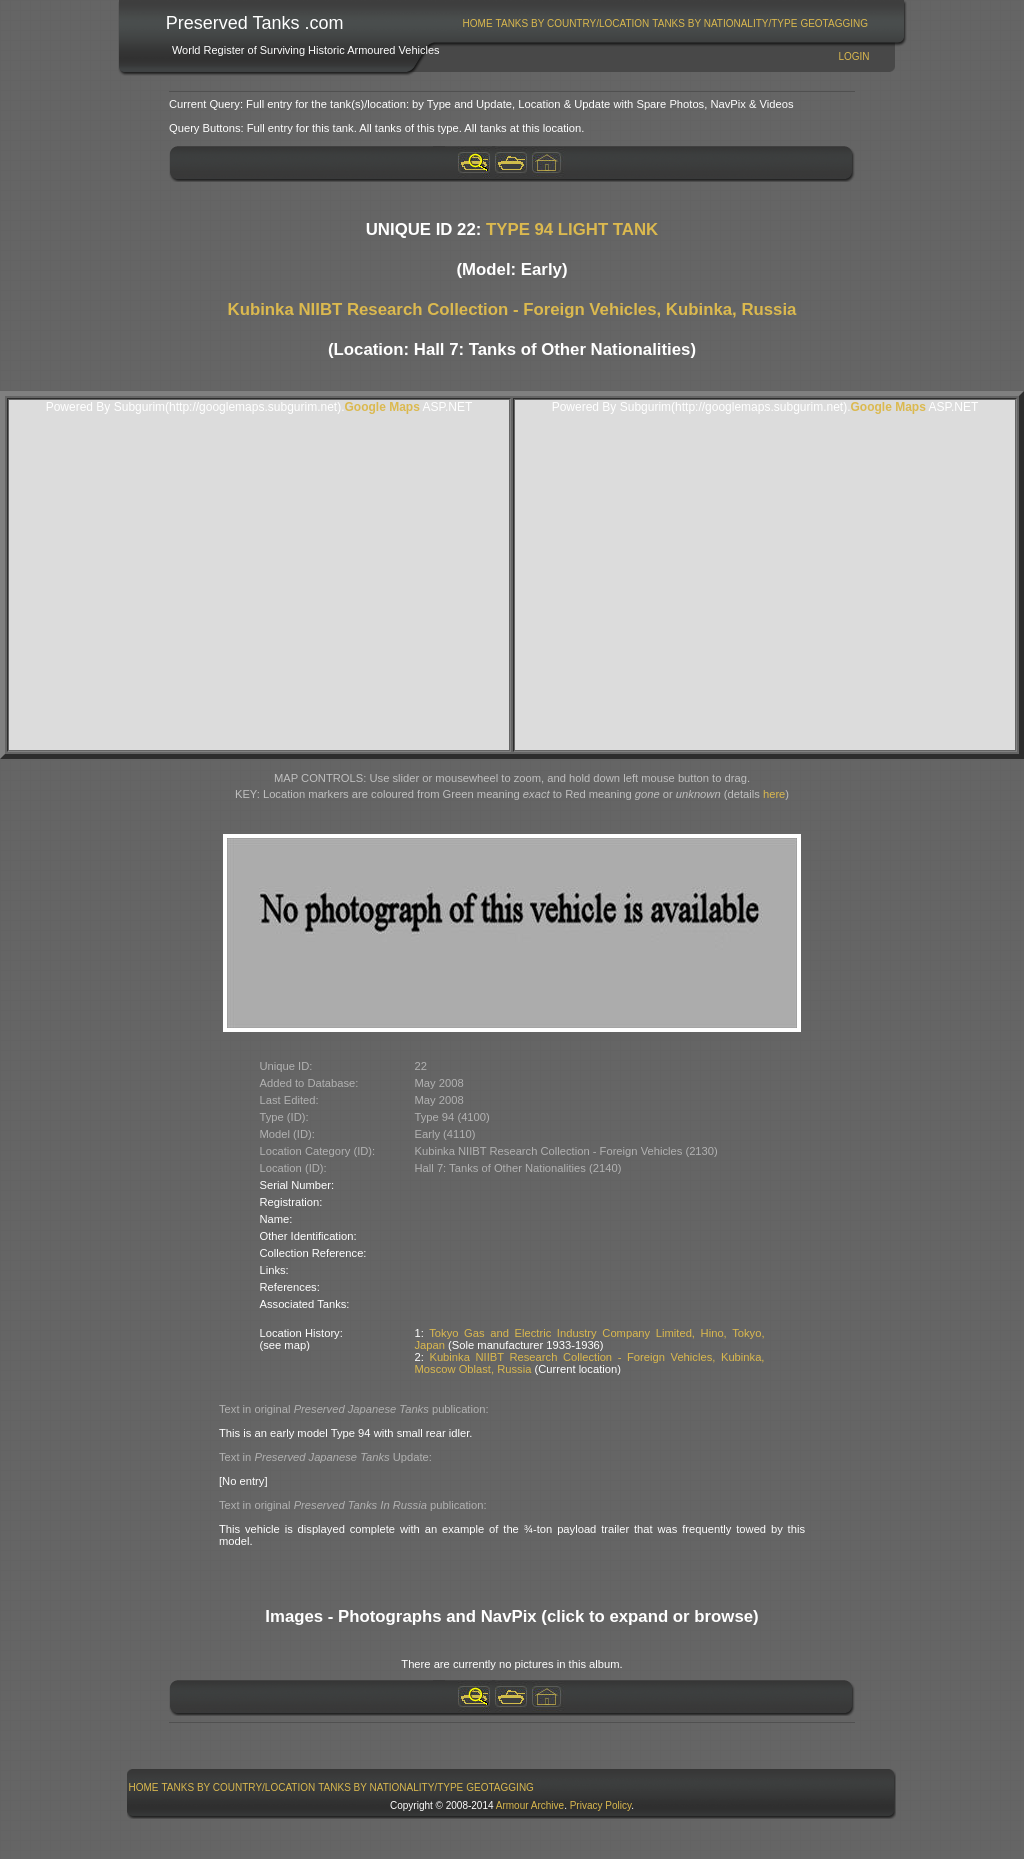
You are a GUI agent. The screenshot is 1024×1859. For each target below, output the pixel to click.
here (774, 794)
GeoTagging (834, 23)
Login (853, 56)
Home (478, 23)
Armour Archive (530, 1805)
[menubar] (665, 23)
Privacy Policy (601, 1805)
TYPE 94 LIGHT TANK (572, 229)
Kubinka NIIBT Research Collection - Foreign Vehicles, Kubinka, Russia (512, 309)
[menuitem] (477, 23)
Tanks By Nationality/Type (724, 23)
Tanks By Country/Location (573, 23)
